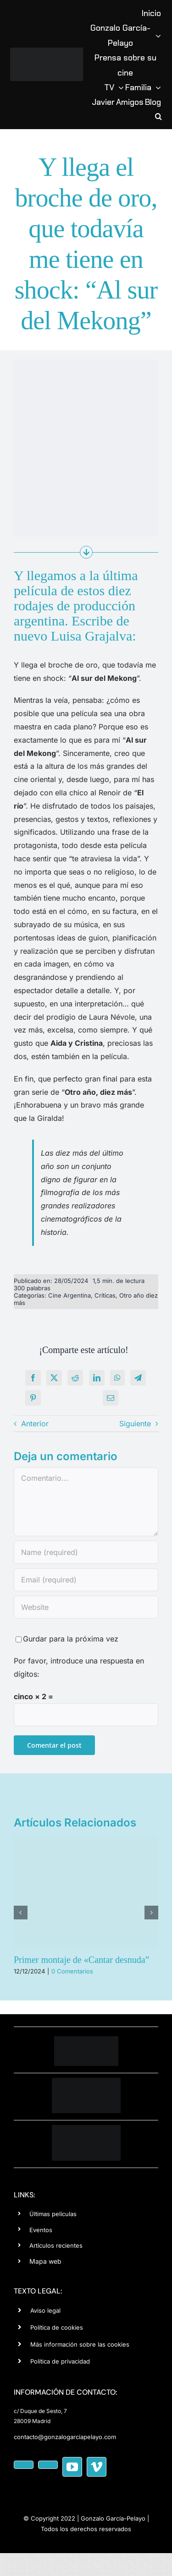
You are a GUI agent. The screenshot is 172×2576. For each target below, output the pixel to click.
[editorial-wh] (86, 2081)
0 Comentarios (72, 1971)
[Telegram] (138, 1378)
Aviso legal (45, 2310)
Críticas (105, 1295)
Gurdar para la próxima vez (70, 1638)
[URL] (86, 1607)
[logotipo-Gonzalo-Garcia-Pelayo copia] (46, 51)
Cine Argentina (69, 1295)
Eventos (40, 2230)
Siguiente (135, 1423)
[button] (158, 116)
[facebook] (23, 2465)
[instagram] (48, 2465)
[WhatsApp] (117, 1378)
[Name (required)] (86, 1552)
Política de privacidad (60, 2361)
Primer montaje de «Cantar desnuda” (81, 1960)
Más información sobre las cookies (79, 2344)
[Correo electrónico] (110, 1398)
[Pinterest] (33, 1398)
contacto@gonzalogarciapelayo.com (65, 2436)
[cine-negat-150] (86, 2128)
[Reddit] (75, 1378)
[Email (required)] (86, 1579)
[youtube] (72, 2467)
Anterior (35, 1423)
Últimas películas (53, 2213)
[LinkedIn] (97, 1378)
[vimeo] (96, 2467)
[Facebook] (33, 1378)
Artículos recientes (56, 2245)
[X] (54, 1378)
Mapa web (45, 2261)
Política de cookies (56, 2327)
